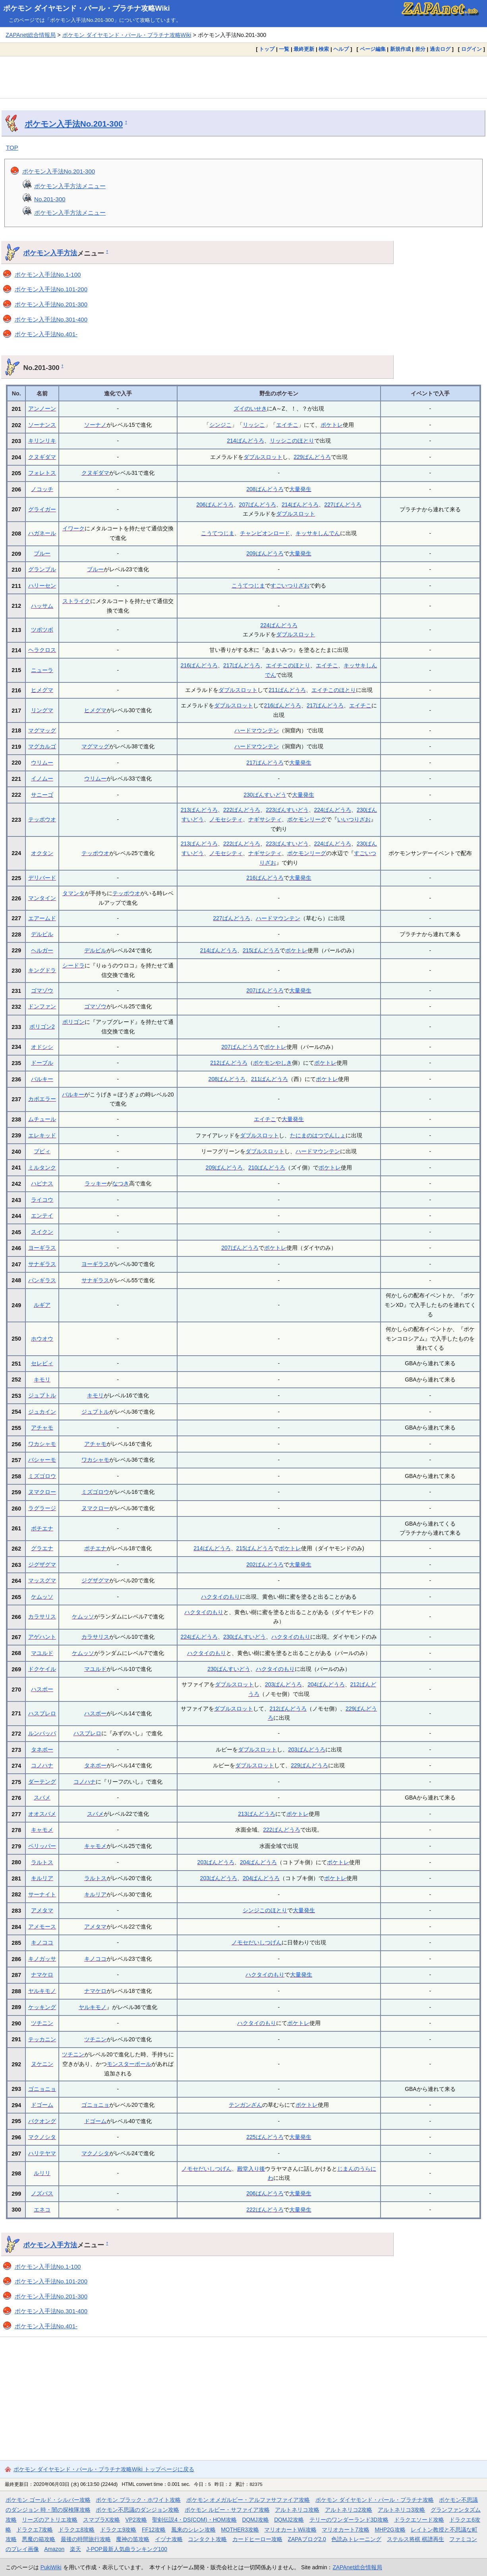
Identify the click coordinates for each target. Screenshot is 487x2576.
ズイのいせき (250, 408)
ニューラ (42, 670)
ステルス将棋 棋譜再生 (415, 2539)
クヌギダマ (42, 457)
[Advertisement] (243, 77)
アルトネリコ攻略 (297, 2510)
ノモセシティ (226, 819)
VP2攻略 (136, 2519)
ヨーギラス (42, 1248)
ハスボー (42, 1689)
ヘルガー (42, 950)
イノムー (42, 778)
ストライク (76, 601)
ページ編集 (373, 49)
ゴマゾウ (42, 990)
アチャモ (42, 1427)
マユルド (42, 1653)
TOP (12, 147)
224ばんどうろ (278, 625)
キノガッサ (42, 1959)
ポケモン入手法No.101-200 (51, 289)
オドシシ (42, 1047)
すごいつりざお (290, 585)
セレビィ (42, 1363)
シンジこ (220, 425)
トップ (266, 49)
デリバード (42, 878)
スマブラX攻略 (101, 2519)
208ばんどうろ (264, 489)
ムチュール (42, 1119)
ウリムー (42, 762)
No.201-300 (50, 199)
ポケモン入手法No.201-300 (74, 123)
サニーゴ (42, 795)
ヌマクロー (42, 1492)
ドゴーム (42, 2105)
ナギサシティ (265, 819)
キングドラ (42, 970)
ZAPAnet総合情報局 (31, 35)
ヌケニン (42, 2064)
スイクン (42, 1232)
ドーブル (42, 1063)
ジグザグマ (42, 1564)
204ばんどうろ (325, 1684)
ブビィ (42, 1151)
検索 (324, 49)
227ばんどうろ (342, 504)
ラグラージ (42, 1508)
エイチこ (287, 425)
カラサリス (42, 1616)
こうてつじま (217, 533)
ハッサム (42, 606)
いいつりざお (354, 819)
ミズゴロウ (42, 1476)
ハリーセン (42, 585)
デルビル (42, 934)
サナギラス (42, 1264)
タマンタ (73, 893)
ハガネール (42, 533)
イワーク (73, 528)
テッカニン (42, 2039)
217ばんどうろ (241, 665)
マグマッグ (42, 730)
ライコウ (42, 1199)
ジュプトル (42, 1395)
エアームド (42, 918)
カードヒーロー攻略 (257, 2539)
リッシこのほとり (292, 440)
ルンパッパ (42, 1733)
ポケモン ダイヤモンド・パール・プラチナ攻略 (374, 2500)
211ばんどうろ (287, 690)
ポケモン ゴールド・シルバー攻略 (48, 2500)
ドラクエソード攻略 (419, 2519)
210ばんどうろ (266, 1167)
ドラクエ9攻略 (118, 2529)
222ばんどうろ (241, 810)
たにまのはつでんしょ (318, 1135)
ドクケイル (42, 1669)
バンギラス (42, 1280)
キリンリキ (42, 440)
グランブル (42, 569)
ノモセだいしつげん (257, 1942)
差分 (420, 49)
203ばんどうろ (283, 1684)
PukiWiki (51, 2567)
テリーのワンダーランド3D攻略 (349, 2519)
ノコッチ (42, 489)
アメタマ (42, 1910)
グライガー (42, 509)
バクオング (42, 2121)
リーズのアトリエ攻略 (49, 2519)
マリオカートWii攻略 (290, 2529)
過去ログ (440, 49)
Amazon (54, 2549)
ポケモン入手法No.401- (46, 334)
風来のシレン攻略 (193, 2529)
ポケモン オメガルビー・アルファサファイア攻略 (248, 2500)
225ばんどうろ (264, 2137)
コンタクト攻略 (207, 2539)
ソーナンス (42, 425)
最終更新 (304, 49)
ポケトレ (332, 425)
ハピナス (42, 1183)
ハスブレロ (42, 1713)
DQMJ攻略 (255, 2519)
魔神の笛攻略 (132, 2539)
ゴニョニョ (42, 2089)
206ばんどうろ (214, 504)
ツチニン (42, 2023)
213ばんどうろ (199, 810)
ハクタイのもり (220, 1596)
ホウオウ (42, 1338)
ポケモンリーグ (306, 819)
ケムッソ (42, 1596)
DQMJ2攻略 (289, 2519)
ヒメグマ (42, 690)
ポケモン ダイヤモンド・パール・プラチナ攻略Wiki (86, 8)
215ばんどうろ (261, 950)
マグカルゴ (42, 746)
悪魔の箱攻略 (38, 2539)
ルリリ (42, 2173)
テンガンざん (245, 2105)
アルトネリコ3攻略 (401, 2510)
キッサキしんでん (318, 533)
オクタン (42, 853)
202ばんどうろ (264, 1564)
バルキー (42, 1079)
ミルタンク (42, 1167)
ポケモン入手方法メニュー (70, 186)
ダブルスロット (263, 457)
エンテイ (42, 1215)
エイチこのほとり (288, 665)
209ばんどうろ (264, 553)
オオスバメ (42, 1814)
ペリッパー (42, 1846)
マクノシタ (42, 2137)
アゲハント (42, 1637)
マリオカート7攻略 (345, 2529)
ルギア (42, 1305)
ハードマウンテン (256, 730)
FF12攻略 (154, 2529)
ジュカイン (42, 1411)
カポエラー (42, 1099)
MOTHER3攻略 (240, 2529)
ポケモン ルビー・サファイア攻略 (227, 2510)
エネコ (42, 2209)
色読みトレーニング (356, 2539)
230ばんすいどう (265, 795)
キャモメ (42, 1830)
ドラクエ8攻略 (76, 2529)
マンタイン (42, 898)
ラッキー (96, 1183)
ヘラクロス (42, 650)
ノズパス (42, 2193)
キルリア (42, 1878)
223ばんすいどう (287, 810)
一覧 (284, 49)
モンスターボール (129, 2064)
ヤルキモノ (42, 1991)
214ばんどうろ (245, 440)
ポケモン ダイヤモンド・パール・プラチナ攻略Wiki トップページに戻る (104, 2469)
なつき (120, 1183)
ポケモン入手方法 (50, 253)
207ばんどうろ (257, 504)
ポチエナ (42, 1528)
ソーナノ (95, 425)
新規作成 (400, 49)
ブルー (42, 553)
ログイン (471, 49)
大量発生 (300, 489)
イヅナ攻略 (169, 2539)
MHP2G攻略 (390, 2529)
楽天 (75, 2549)
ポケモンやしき (272, 1063)
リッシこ (254, 425)
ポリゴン (73, 1022)
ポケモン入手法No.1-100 (48, 274)
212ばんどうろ (228, 1063)
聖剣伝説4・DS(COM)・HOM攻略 (194, 2519)
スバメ (42, 1797)
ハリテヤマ (42, 2153)
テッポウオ (42, 819)
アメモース (42, 1926)
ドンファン (42, 1006)
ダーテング (42, 1781)
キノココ (42, 1942)
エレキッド (42, 1135)
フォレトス (42, 473)
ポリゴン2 (42, 1026)
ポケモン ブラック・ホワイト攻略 (138, 2500)
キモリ (42, 1379)
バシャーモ (42, 1460)
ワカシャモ (42, 1444)
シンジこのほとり (265, 1910)
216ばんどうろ (199, 665)
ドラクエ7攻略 (34, 2529)
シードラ (73, 965)
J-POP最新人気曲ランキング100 (126, 2549)
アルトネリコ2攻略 (349, 2510)
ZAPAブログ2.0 (307, 2539)
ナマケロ (42, 1974)
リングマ (42, 710)
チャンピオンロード (265, 533)
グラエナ (42, 1548)
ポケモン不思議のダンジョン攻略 (137, 2510)
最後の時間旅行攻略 (86, 2539)
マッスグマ (42, 1580)
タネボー (42, 1749)
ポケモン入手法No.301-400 (51, 319)
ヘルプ (341, 49)
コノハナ (42, 1765)
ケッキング (42, 2007)
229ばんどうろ (312, 457)
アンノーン (42, 408)
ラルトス (42, 1862)
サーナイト (42, 1894)
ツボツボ (42, 629)
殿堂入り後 (251, 2169)
